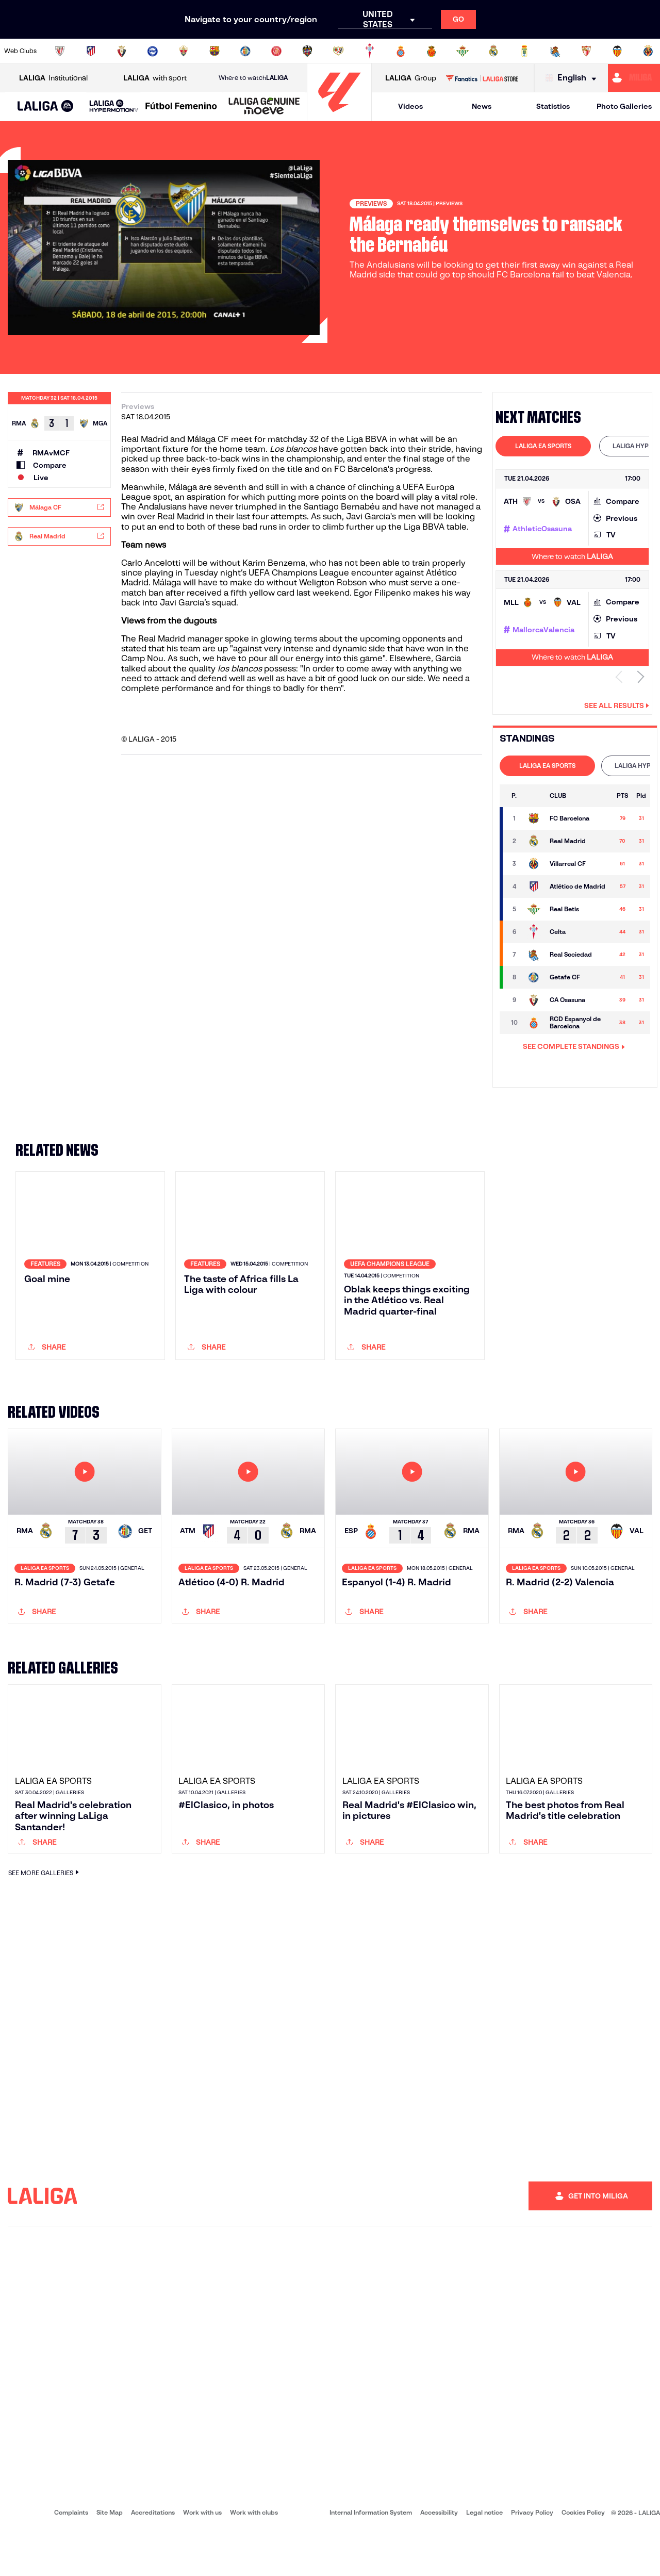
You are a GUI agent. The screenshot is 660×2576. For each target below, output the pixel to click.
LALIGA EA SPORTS (543, 445)
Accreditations (153, 2556)
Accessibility (439, 2556)
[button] (45, 106)
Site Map (109, 2556)
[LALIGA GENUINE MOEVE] (264, 107)
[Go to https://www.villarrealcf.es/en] (648, 51)
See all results (616, 705)
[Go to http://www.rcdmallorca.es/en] (431, 51)
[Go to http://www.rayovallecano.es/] (338, 51)
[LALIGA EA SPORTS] (45, 107)
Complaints (71, 2556)
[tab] (543, 446)
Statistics (553, 106)
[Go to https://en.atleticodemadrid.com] (90, 51)
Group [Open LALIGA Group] (410, 78)
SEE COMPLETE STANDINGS (574, 1046)
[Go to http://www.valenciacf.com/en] (617, 51)
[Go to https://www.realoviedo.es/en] (524, 51)
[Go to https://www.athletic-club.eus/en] (60, 51)
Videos (410, 106)
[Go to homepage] (339, 116)
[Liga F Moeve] (181, 107)
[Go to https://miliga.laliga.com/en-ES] (634, 78)
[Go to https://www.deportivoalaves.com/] (152, 51)
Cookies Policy (583, 2556)
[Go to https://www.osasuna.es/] (121, 51)
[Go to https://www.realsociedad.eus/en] (555, 51)
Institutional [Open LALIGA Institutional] (53, 78)
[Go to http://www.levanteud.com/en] (307, 51)
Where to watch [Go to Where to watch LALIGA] (253, 77)
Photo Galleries (624, 106)
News (481, 106)
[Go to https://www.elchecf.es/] (183, 51)
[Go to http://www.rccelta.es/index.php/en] (369, 51)
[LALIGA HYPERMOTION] (114, 106)
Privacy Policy (532, 2556)
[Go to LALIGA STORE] (481, 78)
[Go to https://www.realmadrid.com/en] (493, 51)
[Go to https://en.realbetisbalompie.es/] (462, 51)
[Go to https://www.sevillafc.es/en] (586, 51)
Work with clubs (254, 2556)
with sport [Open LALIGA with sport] (155, 78)
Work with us (202, 2556)
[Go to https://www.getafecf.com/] (245, 51)
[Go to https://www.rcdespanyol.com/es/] (400, 51)
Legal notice (484, 2556)
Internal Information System (370, 2556)
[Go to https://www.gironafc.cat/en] (276, 51)
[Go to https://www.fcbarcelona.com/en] (214, 51)
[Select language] (573, 78)
